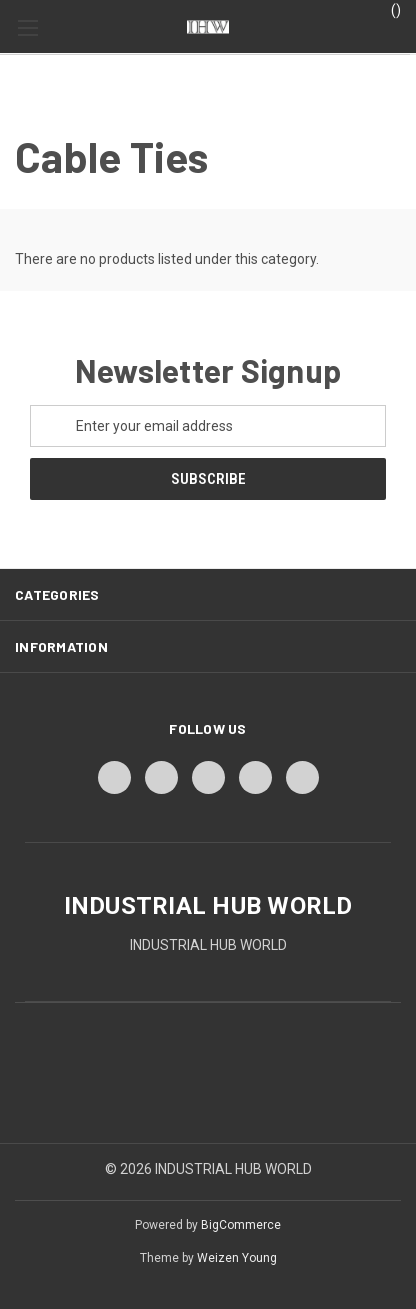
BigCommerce (241, 1225)
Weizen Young (237, 1258)
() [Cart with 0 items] (386, 9)
